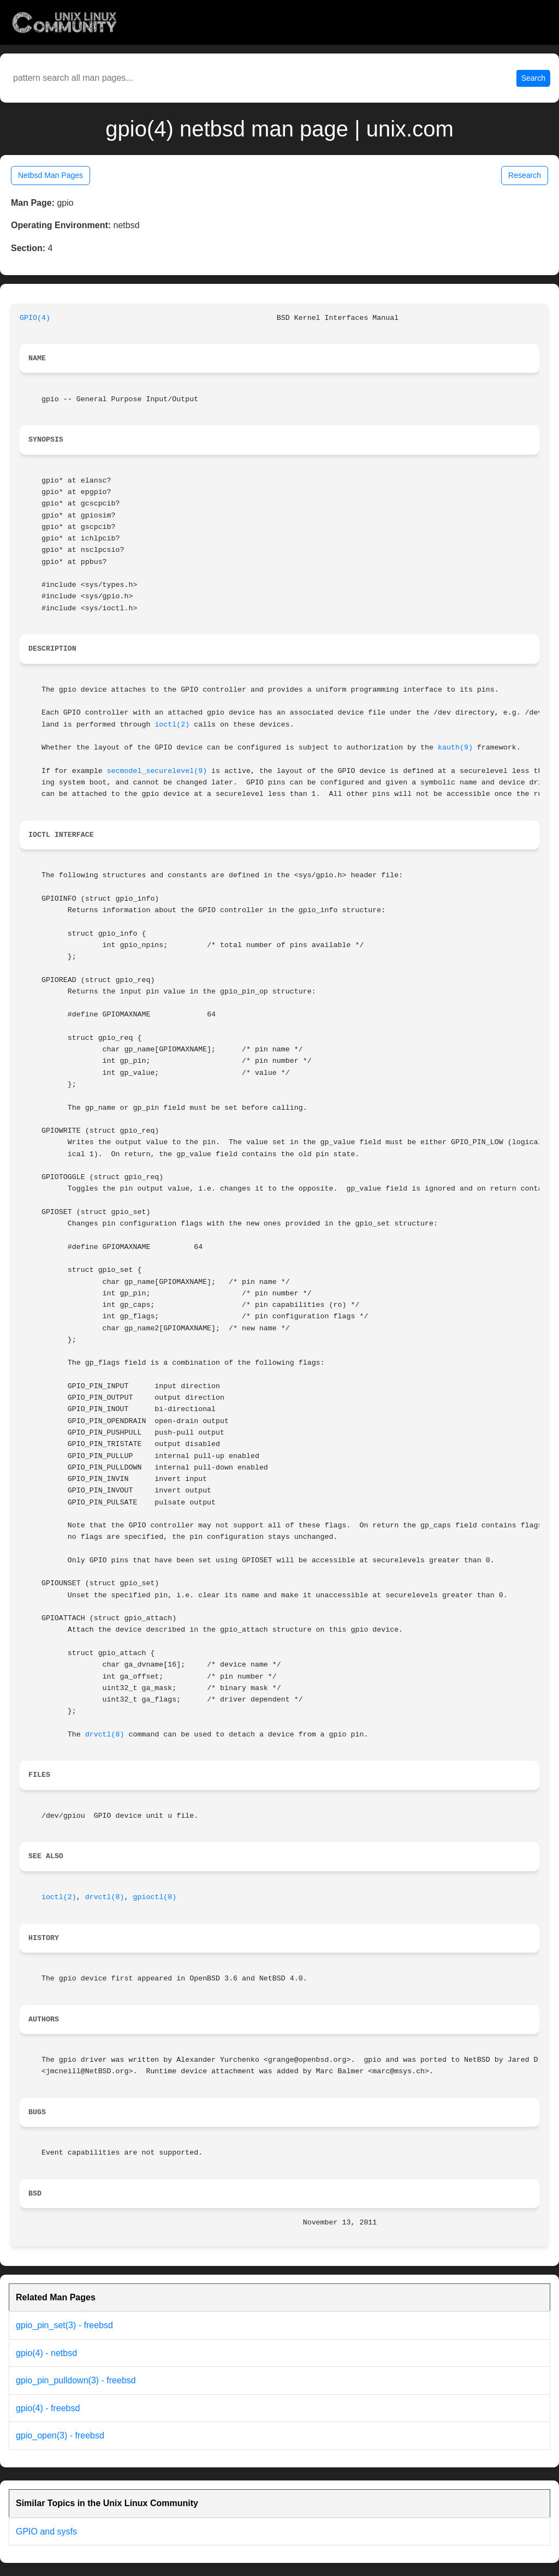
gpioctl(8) (155, 1897)
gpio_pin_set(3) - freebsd (64, 2325)
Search (533, 78)
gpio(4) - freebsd (48, 2408)
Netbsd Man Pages (50, 175)
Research (524, 175)
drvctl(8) (104, 1734)
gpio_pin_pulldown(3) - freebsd (76, 2380)
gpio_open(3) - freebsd (60, 2435)
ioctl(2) (171, 725)
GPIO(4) (35, 318)
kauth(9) (455, 747)
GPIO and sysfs (46, 2531)
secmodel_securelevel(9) (157, 771)
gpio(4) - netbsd (46, 2353)
